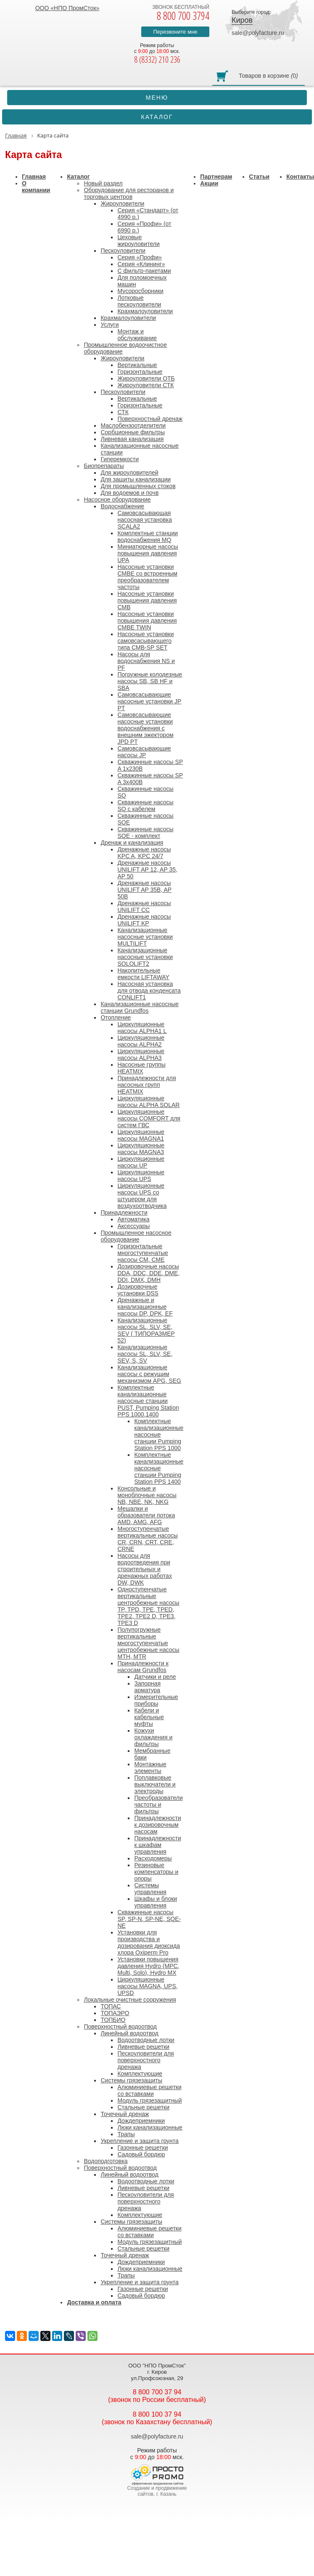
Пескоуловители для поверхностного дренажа (145, 2060)
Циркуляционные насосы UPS (140, 1175)
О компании (36, 186)
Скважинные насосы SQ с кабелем (145, 805)
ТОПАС (110, 2006)
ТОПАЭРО (114, 2013)
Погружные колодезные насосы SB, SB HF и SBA (149, 681)
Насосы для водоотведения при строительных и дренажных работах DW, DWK (144, 1569)
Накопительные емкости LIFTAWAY (143, 973)
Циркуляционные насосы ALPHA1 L (141, 1027)
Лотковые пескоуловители (139, 301)
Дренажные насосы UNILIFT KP (144, 920)
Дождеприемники (141, 2120)
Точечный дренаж (124, 2114)
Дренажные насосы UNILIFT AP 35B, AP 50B (144, 890)
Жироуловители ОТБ (145, 378)
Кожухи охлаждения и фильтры (153, 1737)
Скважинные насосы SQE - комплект (145, 832)
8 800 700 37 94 (157, 2392)
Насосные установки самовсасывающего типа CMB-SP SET (145, 641)
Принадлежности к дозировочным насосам (157, 1825)
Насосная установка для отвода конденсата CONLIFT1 (148, 990)
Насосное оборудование (117, 499)
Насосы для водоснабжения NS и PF (145, 661)
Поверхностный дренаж (149, 418)
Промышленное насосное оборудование (135, 1236)
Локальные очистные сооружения (130, 1999)
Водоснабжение (122, 506)
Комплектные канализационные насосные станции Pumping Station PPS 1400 (158, 1468)
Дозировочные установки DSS (137, 1290)
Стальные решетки (143, 2107)
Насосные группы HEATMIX (141, 1068)
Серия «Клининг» (141, 264)
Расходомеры (153, 1858)
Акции (209, 183)
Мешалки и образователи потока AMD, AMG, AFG (146, 1515)
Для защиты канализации (135, 479)
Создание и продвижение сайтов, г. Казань (157, 2491)
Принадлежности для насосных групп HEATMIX (146, 1085)
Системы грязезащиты (131, 2080)
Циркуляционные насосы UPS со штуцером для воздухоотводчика (141, 1195)
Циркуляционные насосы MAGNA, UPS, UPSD (147, 1986)
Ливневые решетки (143, 2046)
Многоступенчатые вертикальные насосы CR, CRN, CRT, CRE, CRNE (147, 1538)
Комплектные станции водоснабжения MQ (147, 536)
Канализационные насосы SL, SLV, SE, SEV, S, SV (144, 1354)
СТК (122, 412)
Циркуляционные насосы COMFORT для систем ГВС (148, 1118)
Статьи (259, 176)
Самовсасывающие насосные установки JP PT (149, 701)
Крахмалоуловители (145, 311)
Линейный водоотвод (129, 2033)
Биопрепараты (104, 465)
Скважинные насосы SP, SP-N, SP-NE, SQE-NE (149, 1919)
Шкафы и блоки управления (155, 1902)
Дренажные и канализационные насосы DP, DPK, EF (144, 1307)
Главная (34, 176)
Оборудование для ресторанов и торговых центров (129, 193)
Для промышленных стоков (137, 486)
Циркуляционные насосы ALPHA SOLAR (148, 1101)
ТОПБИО (112, 2019)
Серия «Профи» (139, 257)
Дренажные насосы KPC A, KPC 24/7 (144, 852)
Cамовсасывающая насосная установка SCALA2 (144, 520)
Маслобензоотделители (133, 425)
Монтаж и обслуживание (137, 334)
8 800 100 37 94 (157, 2414)
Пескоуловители (122, 250)
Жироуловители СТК (145, 385)
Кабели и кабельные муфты (149, 1717)
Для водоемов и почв (129, 492)
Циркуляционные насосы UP (140, 1162)
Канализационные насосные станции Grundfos (139, 1007)
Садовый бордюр (141, 2154)
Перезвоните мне (175, 32)
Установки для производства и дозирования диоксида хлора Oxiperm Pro (148, 1942)
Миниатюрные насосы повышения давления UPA (147, 553)
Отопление (115, 1017)
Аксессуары (133, 1226)
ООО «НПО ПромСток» (67, 8)
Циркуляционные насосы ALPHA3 (140, 1054)
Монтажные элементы (150, 1767)
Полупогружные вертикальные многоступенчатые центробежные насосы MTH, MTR (148, 1643)
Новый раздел (103, 183)
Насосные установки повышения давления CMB (147, 600)
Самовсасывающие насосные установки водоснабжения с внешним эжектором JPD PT (145, 728)
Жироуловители (122, 203)
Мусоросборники (140, 291)
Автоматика (133, 1219)
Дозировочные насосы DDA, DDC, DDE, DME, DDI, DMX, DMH (148, 1273)
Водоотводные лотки (145, 2040)
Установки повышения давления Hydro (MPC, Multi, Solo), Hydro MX (148, 1966)
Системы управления (150, 1888)
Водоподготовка (105, 2161)
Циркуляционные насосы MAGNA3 (140, 1148)
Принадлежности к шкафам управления (157, 1845)
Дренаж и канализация (131, 842)
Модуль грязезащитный (149, 2100)
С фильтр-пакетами (144, 270)
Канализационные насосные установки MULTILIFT (145, 937)
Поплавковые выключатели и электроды (154, 1784)
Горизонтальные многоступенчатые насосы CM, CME (142, 1253)
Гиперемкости (119, 459)
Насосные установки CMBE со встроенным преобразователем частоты (147, 576)
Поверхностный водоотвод (120, 2026)
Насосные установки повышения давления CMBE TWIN (147, 620)
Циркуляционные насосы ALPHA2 (140, 1041)
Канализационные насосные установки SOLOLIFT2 (145, 957)
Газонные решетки (142, 2147)
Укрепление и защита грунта (139, 2140)
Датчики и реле (155, 1676)
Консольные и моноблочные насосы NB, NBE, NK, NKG (146, 1495)
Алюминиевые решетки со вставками (149, 2090)
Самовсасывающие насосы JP (144, 751)
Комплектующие (139, 2073)
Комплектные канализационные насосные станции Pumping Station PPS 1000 (158, 1434)
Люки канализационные (149, 2127)
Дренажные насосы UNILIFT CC (144, 906)
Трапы (126, 2134)
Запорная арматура (147, 1687)
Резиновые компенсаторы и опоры (156, 1872)
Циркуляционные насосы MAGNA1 (140, 1135)
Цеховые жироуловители (138, 240)
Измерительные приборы (156, 1700)
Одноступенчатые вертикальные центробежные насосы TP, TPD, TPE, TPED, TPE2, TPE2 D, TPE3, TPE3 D (148, 1606)
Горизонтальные (139, 371)
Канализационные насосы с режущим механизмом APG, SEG (149, 1374)
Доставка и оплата (94, 2302)
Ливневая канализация (132, 439)
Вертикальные (137, 365)
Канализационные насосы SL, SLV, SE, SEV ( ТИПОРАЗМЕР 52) (145, 1330)
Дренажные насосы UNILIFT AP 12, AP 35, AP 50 (147, 869)
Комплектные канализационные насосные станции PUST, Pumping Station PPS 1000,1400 (148, 1401)
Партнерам (216, 176)
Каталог (78, 176)
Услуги (109, 324)
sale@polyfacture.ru (258, 32)
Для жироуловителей (129, 472)
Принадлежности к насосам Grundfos (142, 1666)
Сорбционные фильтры (132, 432)
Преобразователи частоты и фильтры (158, 1804)
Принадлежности (123, 1212)
